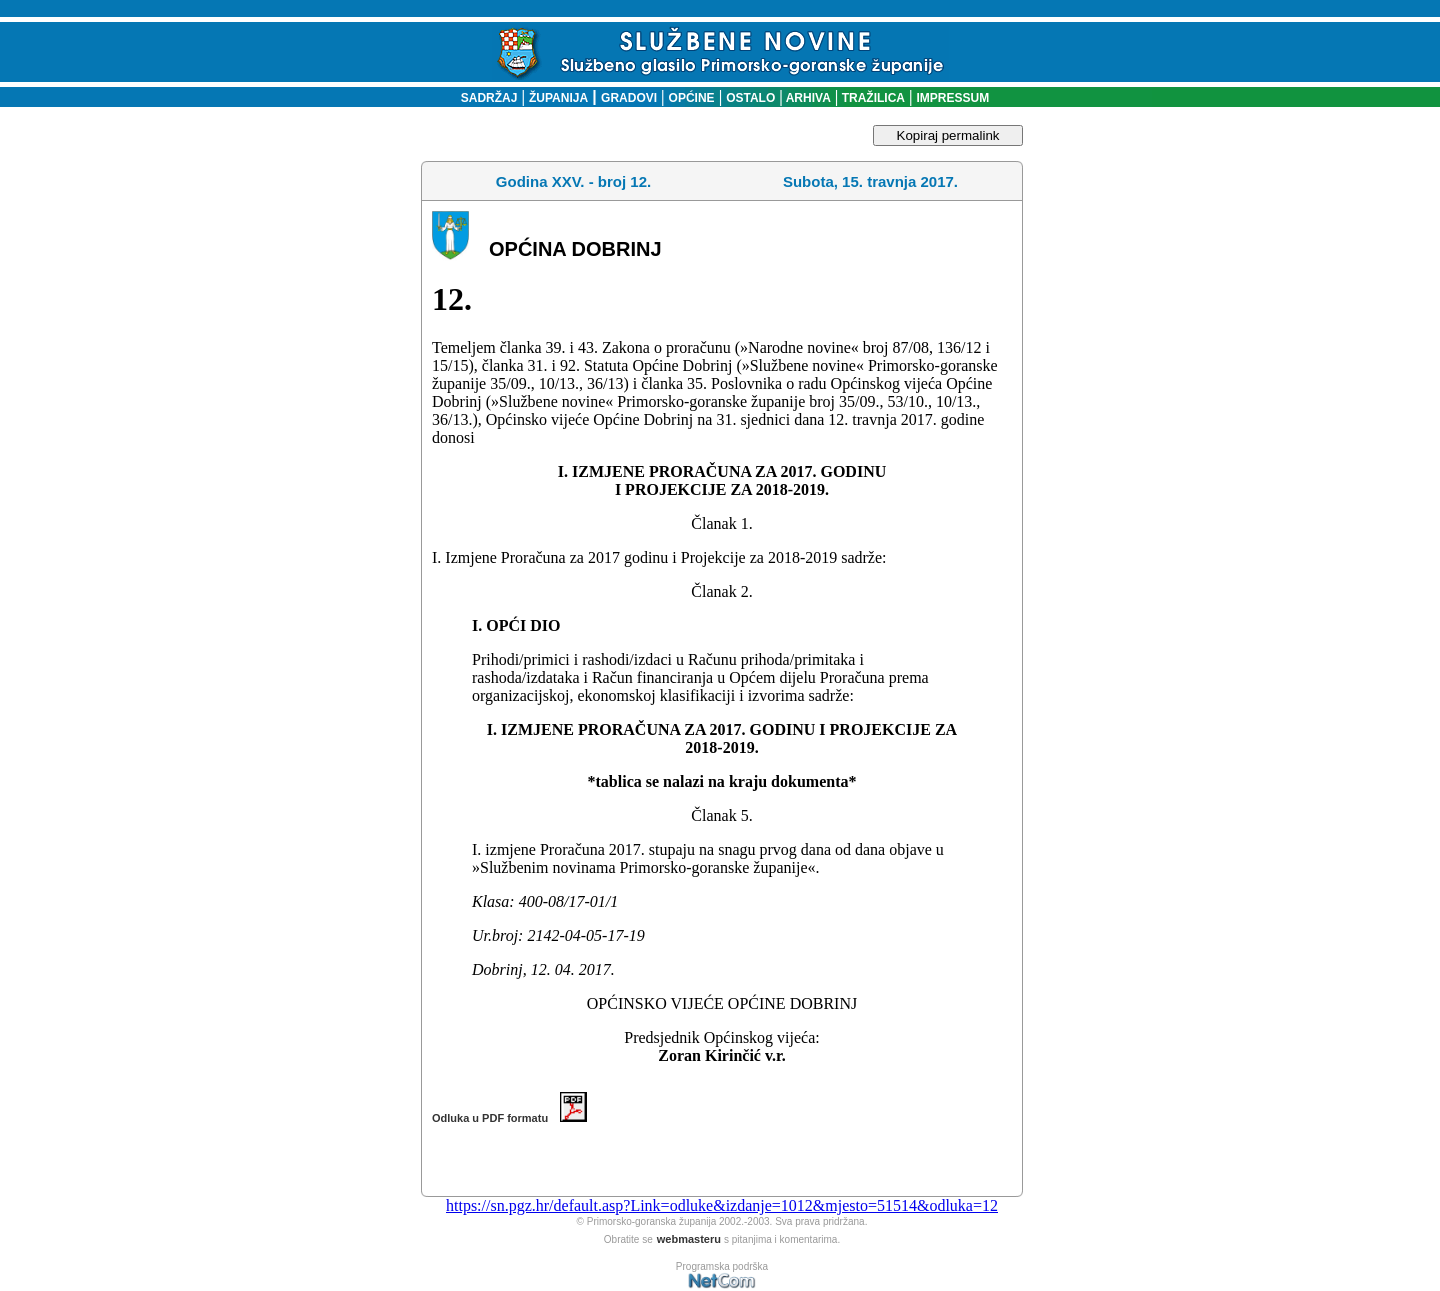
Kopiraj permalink (948, 135)
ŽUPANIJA (558, 98)
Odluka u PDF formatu (509, 1118)
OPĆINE (692, 98)
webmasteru (689, 1239)
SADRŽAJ (484, 98)
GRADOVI (629, 98)
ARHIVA (807, 98)
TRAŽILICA (871, 98)
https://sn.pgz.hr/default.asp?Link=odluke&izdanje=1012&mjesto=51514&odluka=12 (722, 1205)
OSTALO (750, 98)
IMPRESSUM (953, 98)
